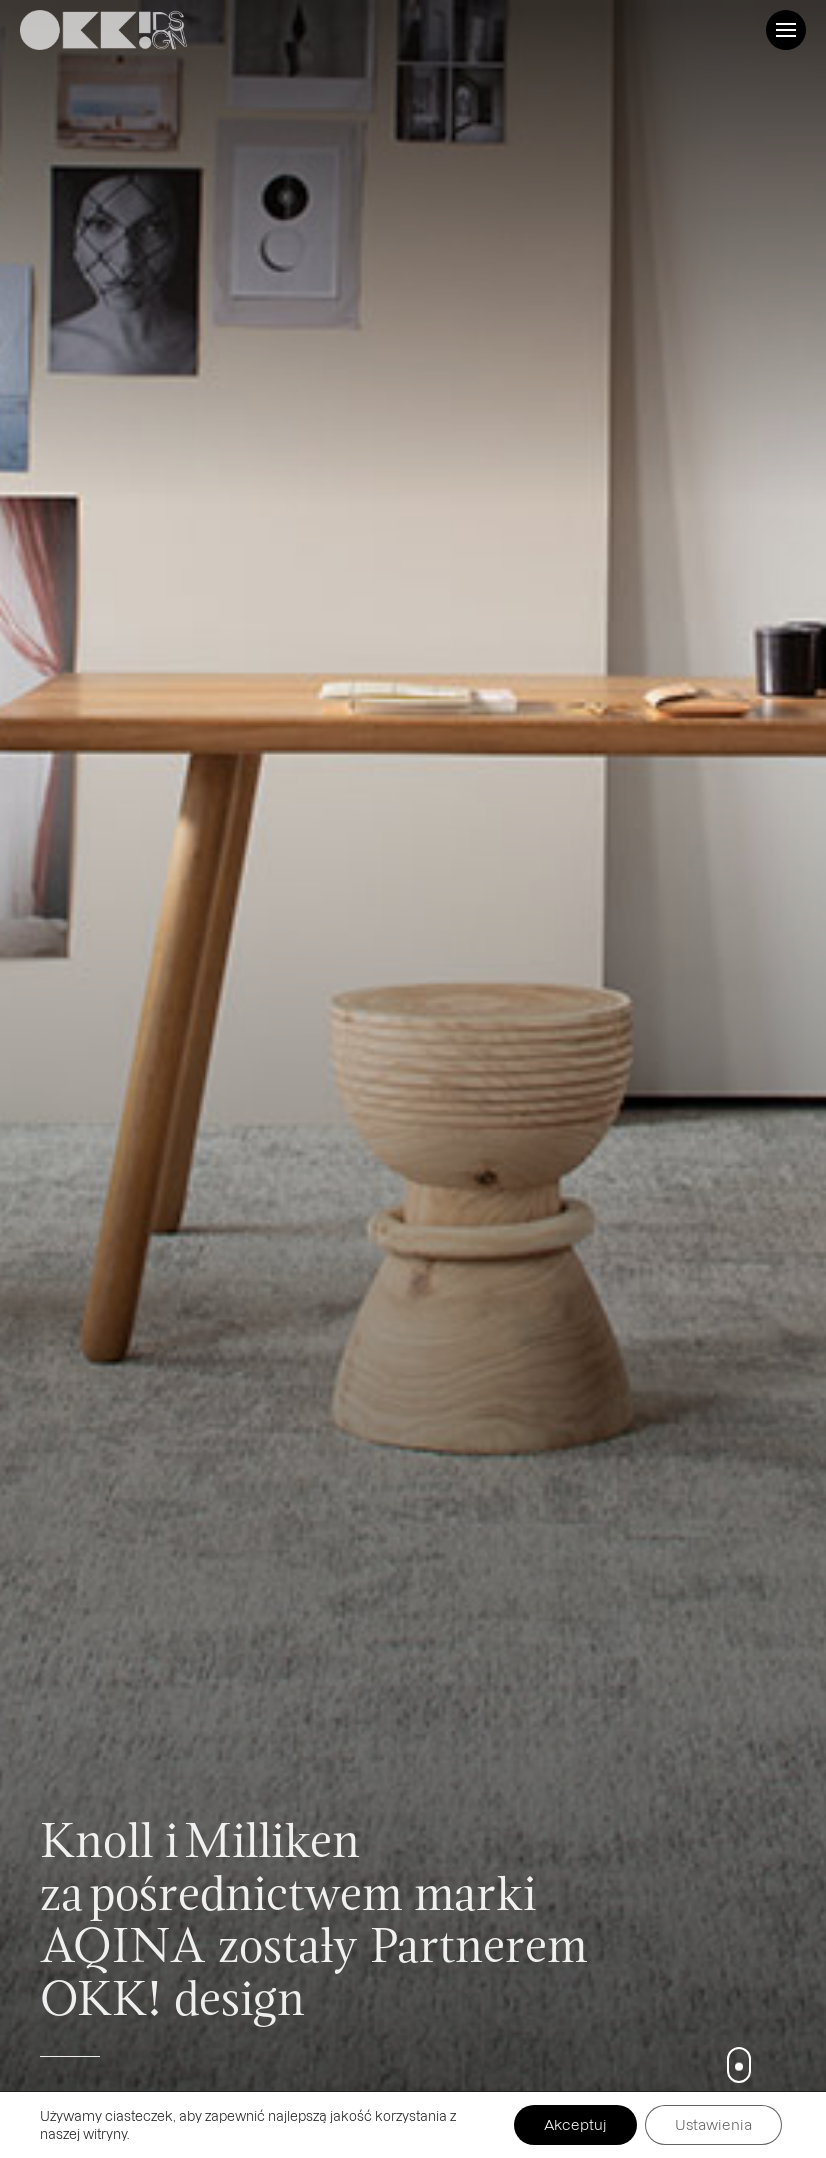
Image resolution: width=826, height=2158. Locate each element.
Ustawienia (713, 2124)
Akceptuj (575, 2124)
